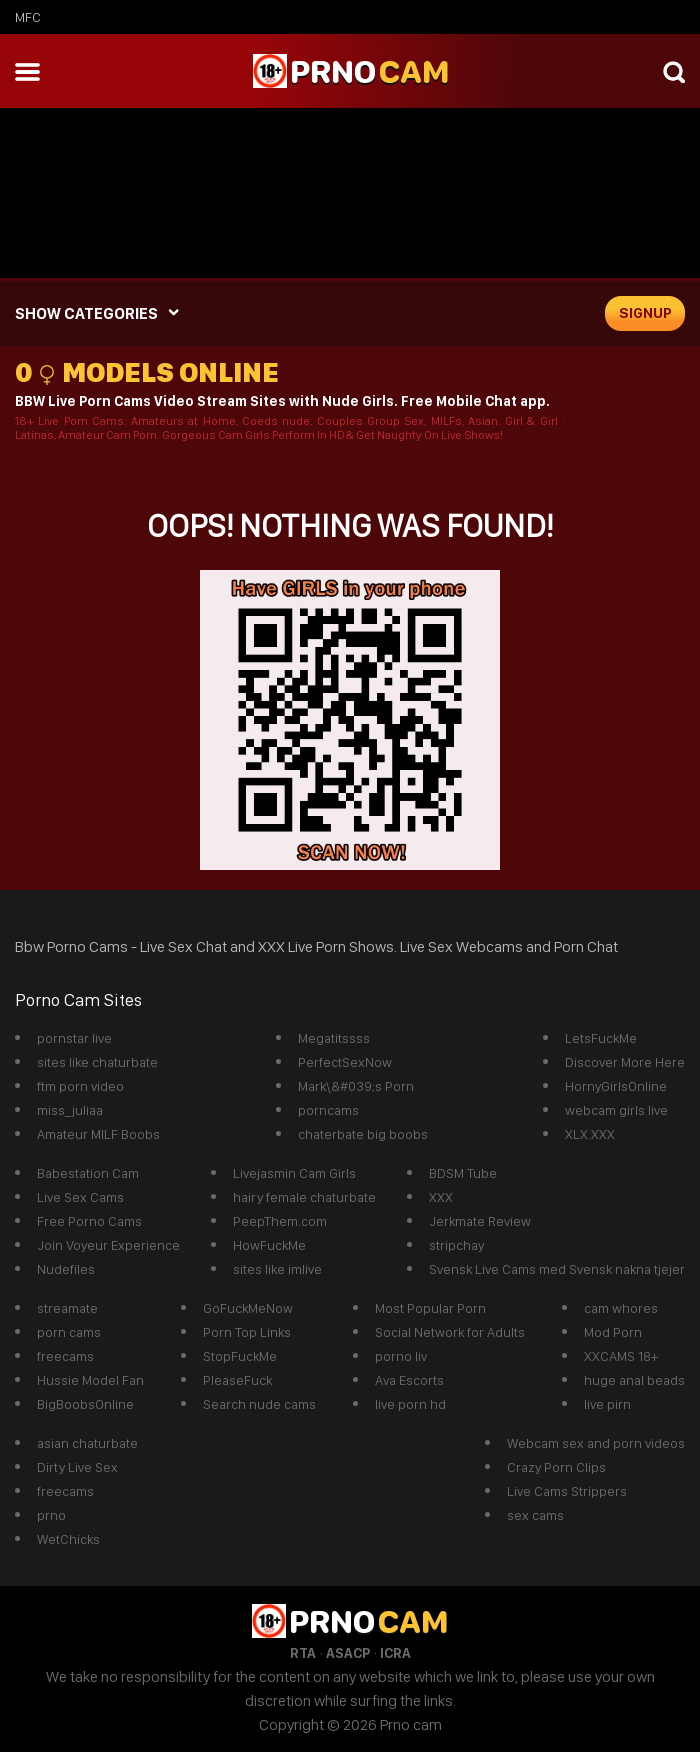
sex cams (535, 1515)
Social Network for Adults (450, 1332)
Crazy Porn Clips (556, 1467)
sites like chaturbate (97, 1062)
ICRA (395, 1653)
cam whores (621, 1308)
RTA (303, 1653)
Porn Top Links (247, 1332)
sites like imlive (277, 1269)
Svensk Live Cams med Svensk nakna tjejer (557, 1269)
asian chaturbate (87, 1443)
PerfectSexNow (345, 1062)
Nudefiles (66, 1269)
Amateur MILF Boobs (98, 1134)
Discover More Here (625, 1062)
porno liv (401, 1356)
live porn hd (410, 1404)
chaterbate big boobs (363, 1134)
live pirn (607, 1404)
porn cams (69, 1332)
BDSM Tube (463, 1173)
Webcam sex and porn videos (596, 1443)
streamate (67, 1308)
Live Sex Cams (80, 1197)
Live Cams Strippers (567, 1491)
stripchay (456, 1245)
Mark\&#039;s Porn (356, 1086)
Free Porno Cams (89, 1221)
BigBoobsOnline (85, 1404)
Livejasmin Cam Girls (294, 1173)
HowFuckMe (269, 1245)
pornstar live (74, 1038)
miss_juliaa (70, 1110)
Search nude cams (259, 1404)
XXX (441, 1197)
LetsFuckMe (601, 1038)
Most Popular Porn (430, 1308)
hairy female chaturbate (304, 1197)
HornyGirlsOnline (616, 1086)
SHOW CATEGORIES (86, 313)
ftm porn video (80, 1086)
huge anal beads (634, 1380)
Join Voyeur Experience (108, 1245)
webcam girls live (616, 1110)
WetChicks (68, 1539)
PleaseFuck (237, 1380)
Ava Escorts (409, 1380)
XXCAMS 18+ (621, 1356)
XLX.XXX (590, 1134)
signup (645, 313)
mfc (28, 17)
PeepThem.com (280, 1221)
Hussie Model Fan (90, 1380)
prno (51, 1515)
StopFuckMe (240, 1356)
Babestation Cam (88, 1173)
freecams (65, 1356)
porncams (328, 1110)
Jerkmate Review (480, 1221)
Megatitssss (334, 1038)
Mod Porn (613, 1332)
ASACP (348, 1653)
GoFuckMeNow (248, 1308)
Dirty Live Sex (77, 1467)
